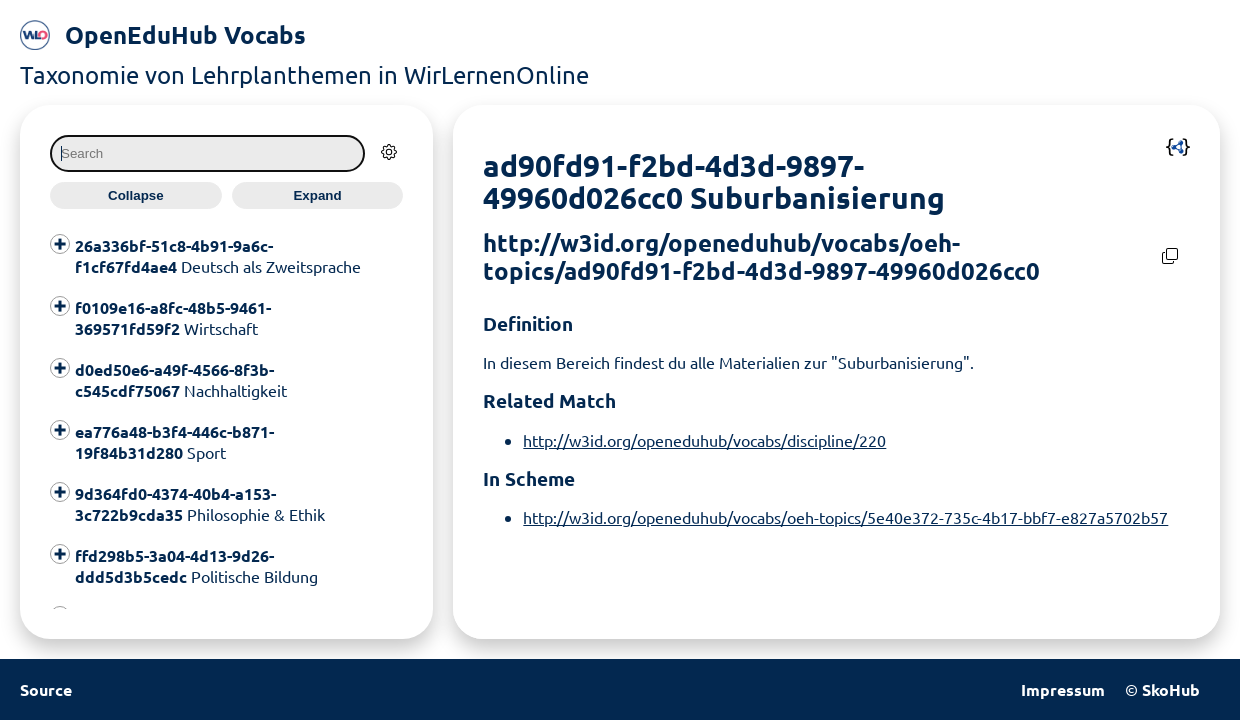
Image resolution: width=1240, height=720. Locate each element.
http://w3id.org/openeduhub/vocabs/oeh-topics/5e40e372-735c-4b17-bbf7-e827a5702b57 (845, 517)
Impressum (1063, 689)
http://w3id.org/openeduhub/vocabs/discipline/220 (704, 440)
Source (46, 689)
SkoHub (1171, 689)
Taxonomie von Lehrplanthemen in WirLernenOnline (304, 74)
